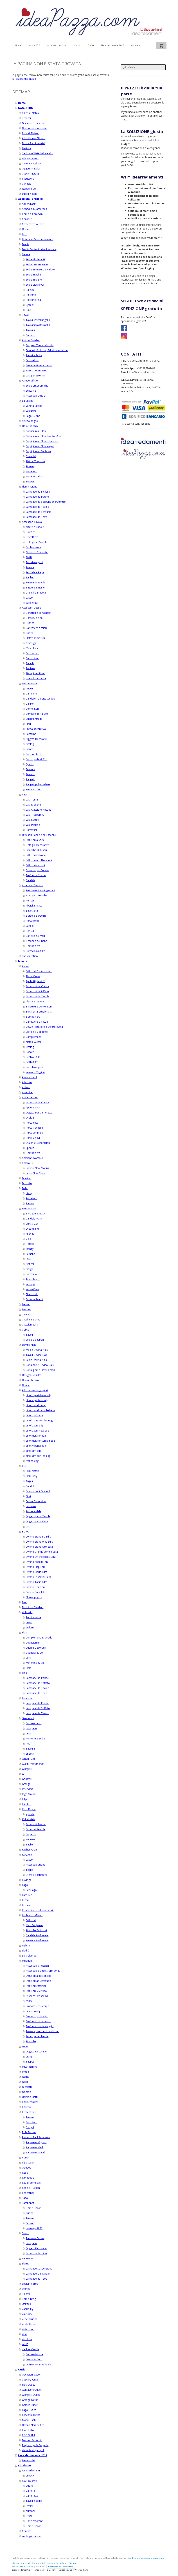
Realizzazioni (29, 2480)
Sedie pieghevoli (35, 284)
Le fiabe (30, 1254)
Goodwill (27, 1779)
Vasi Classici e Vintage (38, 809)
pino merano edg (36, 1435)
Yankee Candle (30, 2349)
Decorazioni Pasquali (38, 1491)
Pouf (28, 310)
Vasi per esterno (35, 375)
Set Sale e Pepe (35, 572)
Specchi (30, 774)
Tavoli (25, 315)
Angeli (29, 688)
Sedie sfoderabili (35, 259)
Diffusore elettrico (36, 1991)
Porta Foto (32, 1122)
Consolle (27, 219)
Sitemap (40, 2566)
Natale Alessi (33, 1042)
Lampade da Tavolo (37, 506)
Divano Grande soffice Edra (42, 1551)
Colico (25, 1329)
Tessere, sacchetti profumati (42, 2031)
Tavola (30, 1203)
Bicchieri (30, 532)
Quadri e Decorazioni (38, 1142)
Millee (29, 2001)
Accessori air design (37, 1965)
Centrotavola (33, 547)
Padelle (30, 663)
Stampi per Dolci (35, 673)
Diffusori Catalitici (36, 855)
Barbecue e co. (34, 617)
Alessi (25, 966)
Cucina (29, 2213)
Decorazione (29, 683)
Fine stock (32, 1294)
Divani (25, 229)
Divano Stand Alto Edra (39, 1546)
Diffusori (31, 1920)
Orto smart (32, 653)
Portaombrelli (34, 754)
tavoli (29, 1622)
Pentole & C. (33, 1057)
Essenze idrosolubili (37, 1996)
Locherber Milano (32, 1915)
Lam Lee (27, 1895)
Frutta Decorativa (36, 1501)
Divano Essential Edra (38, 1577)
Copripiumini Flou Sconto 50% (43, 436)
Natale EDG (34, 45)
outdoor (30, 2511)
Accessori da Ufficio (37, 991)
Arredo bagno (30, 421)
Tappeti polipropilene (38, 784)
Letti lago (31, 1890)
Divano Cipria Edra (36, 1572)
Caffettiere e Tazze (37, 1021)
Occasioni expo (31, 2374)
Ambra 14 (27, 1163)
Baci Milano (29, 1208)
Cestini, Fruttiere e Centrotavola (44, 1026)
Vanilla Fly (27, 2309)
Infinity (29, 1248)
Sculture (30, 769)
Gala (28, 1238)
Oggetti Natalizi (31, 168)
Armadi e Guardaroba (34, 209)
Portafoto (31, 1198)
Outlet (91, 45)
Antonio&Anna (34, 2354)
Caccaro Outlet (30, 2379)
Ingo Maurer (29, 1794)
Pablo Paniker (30, 2102)
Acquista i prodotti (56, 45)
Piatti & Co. (32, 1062)
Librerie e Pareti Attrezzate (37, 239)
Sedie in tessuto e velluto (40, 269)
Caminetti (31, 693)
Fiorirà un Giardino (32, 1607)
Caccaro (26, 1314)
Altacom (27, 1082)
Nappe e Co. (29, 188)
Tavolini (30, 330)
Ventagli (30, 1284)
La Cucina (27, 400)
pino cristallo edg (36, 1405)
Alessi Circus (33, 976)
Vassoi (29, 597)
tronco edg (32, 1461)
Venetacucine (29, 2319)
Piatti (29, 557)
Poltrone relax (34, 299)
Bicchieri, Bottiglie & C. (39, 1011)
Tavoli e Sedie (34, 355)
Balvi (25, 1188)
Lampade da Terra (36, 517)
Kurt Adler (27, 1854)
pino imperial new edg (38, 1395)
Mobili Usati (29, 2420)
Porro (25, 2157)
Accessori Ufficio (35, 395)
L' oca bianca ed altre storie (38, 1910)
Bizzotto (27, 1183)
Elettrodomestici (35, 638)
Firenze (30, 1233)
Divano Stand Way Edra (39, 1541)
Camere (30, 335)
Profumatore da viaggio (39, 2026)
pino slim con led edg (38, 1455)
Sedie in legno (34, 279)
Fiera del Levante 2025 (112, 45)
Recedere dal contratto (60, 2566)
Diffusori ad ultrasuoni (38, 1980)
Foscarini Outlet (31, 2415)
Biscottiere (32, 537)
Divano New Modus (37, 1168)
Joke (28, 1259)
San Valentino (30, 956)
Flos (24, 1673)
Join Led (26, 1804)
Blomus (26, 1309)
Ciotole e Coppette (37, 552)
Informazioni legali (21, 2563)
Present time (29, 2112)
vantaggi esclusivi (32, 2536)
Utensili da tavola (36, 592)
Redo (25, 2172)
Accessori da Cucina (37, 986)
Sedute (26, 254)
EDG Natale (32, 1471)
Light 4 (26, 1945)
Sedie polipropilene (37, 264)
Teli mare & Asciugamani (40, 890)
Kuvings (26, 1880)
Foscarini (27, 1698)
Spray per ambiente (37, 2036)
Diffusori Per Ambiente (39, 971)
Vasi (24, 794)
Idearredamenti (31, 2470)
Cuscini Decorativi (36, 1647)
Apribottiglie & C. (35, 981)
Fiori (28, 723)
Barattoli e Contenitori (39, 1006)
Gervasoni (28, 1718)
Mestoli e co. (33, 648)
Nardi (25, 2081)
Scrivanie (31, 390)
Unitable (26, 2304)
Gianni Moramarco (33, 1763)
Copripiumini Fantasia (38, 451)
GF (23, 1774)
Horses (30, 1243)
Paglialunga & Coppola (35, 2445)
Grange (26, 1784)
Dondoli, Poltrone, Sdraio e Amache (47, 350)
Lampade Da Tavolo (38, 2273)
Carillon (30, 703)
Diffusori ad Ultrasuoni (39, 860)
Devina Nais (29, 1344)
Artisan (26, 1087)
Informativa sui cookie (22, 2566)
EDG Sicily (31, 1476)
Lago (25, 1885)
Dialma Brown (30, 1380)
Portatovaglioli (34, 562)
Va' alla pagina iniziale (24, 78)
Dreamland (32, 1228)
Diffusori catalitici (36, 1986)
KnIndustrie (28, 1819)
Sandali (30, 925)
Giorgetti (27, 1768)
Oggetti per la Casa (37, 1521)
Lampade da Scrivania (38, 511)
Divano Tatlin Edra (36, 1582)
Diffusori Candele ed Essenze (39, 835)
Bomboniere (33, 946)
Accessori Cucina (32, 607)
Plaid (28, 1667)
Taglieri (30, 577)
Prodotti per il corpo (37, 2006)
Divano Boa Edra (36, 1587)
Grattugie (31, 643)
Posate (30, 567)
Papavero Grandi (35, 2152)
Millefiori (27, 1960)
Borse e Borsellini (36, 915)
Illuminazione (29, 486)
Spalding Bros (30, 2283)
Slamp (25, 2263)
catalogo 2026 (34, 2228)
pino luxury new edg (37, 1430)
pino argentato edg (37, 1400)
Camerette (32, 2495)
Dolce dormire (30, 426)
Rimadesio (28, 2177)
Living (29, 1193)
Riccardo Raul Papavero (36, 2137)
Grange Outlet (30, 2399)
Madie (25, 244)
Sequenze (27, 2258)
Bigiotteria (32, 910)
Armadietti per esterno (39, 365)
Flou (24, 1632)
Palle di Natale (30, 133)
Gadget (30, 2127)
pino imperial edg (36, 1445)
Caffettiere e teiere (37, 628)
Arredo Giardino (31, 340)
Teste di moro (34, 789)
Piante (29, 749)
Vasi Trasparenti (35, 814)
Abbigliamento (34, 905)
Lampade (31, 1728)
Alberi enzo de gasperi (35, 1390)
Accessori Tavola (32, 522)
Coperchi (31, 1834)
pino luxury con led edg (39, 1420)
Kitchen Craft (29, 1849)
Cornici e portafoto (37, 713)
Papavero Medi (34, 2147)
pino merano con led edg (40, 1440)
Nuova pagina (34, 1597)
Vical (24, 2334)
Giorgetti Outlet (31, 2394)
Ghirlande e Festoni (33, 123)
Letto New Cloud (36, 1173)
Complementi (33, 1036)
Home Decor (33, 2208)
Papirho (26, 2107)
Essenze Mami (34, 1299)
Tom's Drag (29, 2299)
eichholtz (27, 1612)
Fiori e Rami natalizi (33, 143)
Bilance (30, 623)
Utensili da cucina (36, 678)
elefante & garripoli (33, 2450)
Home (18, 45)
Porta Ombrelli (34, 1132)
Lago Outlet (29, 2410)
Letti (24, 234)
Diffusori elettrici (35, 865)
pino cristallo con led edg (40, 1410)
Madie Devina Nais (37, 1349)
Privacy (72, 2563)
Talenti (26, 2293)
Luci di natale (29, 193)
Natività (26, 148)
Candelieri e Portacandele (40, 698)
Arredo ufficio (30, 380)
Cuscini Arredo (34, 718)
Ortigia (29, 1269)
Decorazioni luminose (34, 128)
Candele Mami (34, 1218)
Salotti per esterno (36, 370)
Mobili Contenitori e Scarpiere (39, 249)
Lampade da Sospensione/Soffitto (46, 501)
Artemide (27, 1092)
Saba (25, 2198)
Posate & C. (33, 1052)
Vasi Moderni (33, 804)
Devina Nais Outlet (33, 2425)
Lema (25, 1900)
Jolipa (25, 1799)
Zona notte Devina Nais (40, 1365)
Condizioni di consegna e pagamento (146, 2558)
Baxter (26, 1304)
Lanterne (31, 734)
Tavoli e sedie (34, 2500)
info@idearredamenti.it (142, 372)
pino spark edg (34, 1415)
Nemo (25, 2076)
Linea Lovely (33, 2011)
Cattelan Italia (30, 1324)
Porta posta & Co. (36, 759)
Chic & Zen (32, 1223)
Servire (30, 2223)
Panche (30, 289)
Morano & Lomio (32, 2440)
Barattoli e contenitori (38, 612)
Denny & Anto (34, 2359)
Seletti (25, 2233)
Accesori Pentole (35, 1829)
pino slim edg (33, 1450)
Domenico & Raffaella (38, 2364)
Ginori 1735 (28, 1758)
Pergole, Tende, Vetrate (39, 345)
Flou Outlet (28, 2384)
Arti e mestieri (30, 1097)
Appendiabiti (29, 204)
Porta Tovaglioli (35, 1127)
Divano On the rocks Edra (41, 1556)
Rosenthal (28, 2193)
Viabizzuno (28, 2329)
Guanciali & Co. (34, 1652)
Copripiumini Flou (36, 431)
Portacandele (33, 1511)
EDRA (25, 1531)
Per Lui (30, 930)
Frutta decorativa (36, 729)
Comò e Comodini (32, 214)
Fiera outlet (28, 2460)
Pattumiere (32, 658)
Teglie (29, 1869)
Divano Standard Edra (38, 1536)
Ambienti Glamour (32, 1158)
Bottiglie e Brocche (37, 542)
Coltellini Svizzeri (35, 936)
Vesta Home (29, 2324)
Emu (24, 1602)
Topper (30, 481)
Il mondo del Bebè (36, 941)
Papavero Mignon (36, 2142)
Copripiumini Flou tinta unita (42, 441)
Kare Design (29, 1809)
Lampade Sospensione (39, 2268)
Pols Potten (29, 2132)
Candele (26, 183)
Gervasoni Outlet (32, 2389)
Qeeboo (26, 2167)
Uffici (29, 2516)
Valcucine (31, 411)
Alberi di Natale (31, 113)
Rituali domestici (31, 2182)
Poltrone (31, 294)
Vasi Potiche (33, 824)
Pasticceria (28, 178)
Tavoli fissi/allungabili (38, 320)
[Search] (143, 67)
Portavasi (31, 830)
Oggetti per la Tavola (38, 1516)
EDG (24, 1466)
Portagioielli (32, 920)
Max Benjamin (34, 1925)
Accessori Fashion (32, 885)
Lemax (26, 1905)
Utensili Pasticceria (37, 1874)
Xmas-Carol (32, 1289)
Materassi (31, 471)
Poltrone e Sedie (35, 1738)
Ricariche (31, 2041)
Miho (25, 2046)
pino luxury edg (34, 1425)
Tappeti (30, 779)
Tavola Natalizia (31, 163)
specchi (30, 1814)
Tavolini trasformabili (38, 325)
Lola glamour (29, 1955)
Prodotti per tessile (37, 2016)
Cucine (29, 2485)
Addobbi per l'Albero (33, 138)
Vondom (27, 2339)
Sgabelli (30, 304)
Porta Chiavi (33, 1137)
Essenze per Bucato (37, 870)
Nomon (26, 2092)
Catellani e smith (31, 1319)
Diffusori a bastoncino (38, 1975)
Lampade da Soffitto (38, 1683)
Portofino (31, 1274)
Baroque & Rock (35, 1213)
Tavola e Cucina (35, 2238)
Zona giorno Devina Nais (40, 1370)
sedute (30, 1627)
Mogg (25, 2071)
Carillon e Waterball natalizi (37, 153)
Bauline (26, 1178)
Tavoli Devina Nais (37, 1355)
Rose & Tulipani (31, 2187)
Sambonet (28, 2203)
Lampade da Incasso (38, 491)
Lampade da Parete (37, 496)
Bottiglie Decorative (37, 845)
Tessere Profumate (37, 1940)
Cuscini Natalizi (30, 173)
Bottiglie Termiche (36, 895)
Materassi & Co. (35, 1662)
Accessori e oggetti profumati (43, 1970)
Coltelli (29, 633)
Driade (26, 1385)
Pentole (30, 668)
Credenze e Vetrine (33, 224)
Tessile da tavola (35, 582)
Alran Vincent (29, 1077)
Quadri (29, 764)
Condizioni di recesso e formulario (49, 2563)
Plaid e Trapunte (35, 461)
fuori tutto (28, 2430)
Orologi (30, 744)
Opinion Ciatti (30, 2097)
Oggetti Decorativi (36, 739)
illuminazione (33, 1617)
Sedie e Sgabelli (35, 1339)
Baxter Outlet (30, 2405)
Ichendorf (27, 1789)
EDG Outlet (28, 2435)
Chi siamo (136, 45)
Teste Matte (33, 1279)
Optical (30, 1264)
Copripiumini (33, 1642)
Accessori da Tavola (37, 996)
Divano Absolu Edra (37, 1561)
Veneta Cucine (34, 405)
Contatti (26, 2531)
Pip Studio (28, 2162)
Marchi (77, 45)
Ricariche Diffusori (36, 850)
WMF (25, 2344)
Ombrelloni (32, 360)
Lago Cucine (33, 416)
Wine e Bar (32, 602)
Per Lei (30, 900)
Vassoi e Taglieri (35, 1072)
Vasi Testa (32, 799)
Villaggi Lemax (30, 158)
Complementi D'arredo (39, 1637)
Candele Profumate (37, 1935)
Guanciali (31, 456)
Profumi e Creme (36, 875)
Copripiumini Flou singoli (40, 446)
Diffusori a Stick (35, 840)
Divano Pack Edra (36, 1592)
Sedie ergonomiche (37, 385)
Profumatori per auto (38, 2021)
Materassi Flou (34, 476)
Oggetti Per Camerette (39, 1112)
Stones (26, 2288)
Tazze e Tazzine (35, 587)
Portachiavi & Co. (36, 951)
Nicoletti (27, 2086)
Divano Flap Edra (36, 1567)
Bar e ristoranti (34, 2521)
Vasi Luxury (32, 819)
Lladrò (25, 1950)
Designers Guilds (31, 1375)
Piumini (30, 466)
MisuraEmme (29, 2066)
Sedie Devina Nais (36, 1360)
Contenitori (32, 708)
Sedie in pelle (33, 274)
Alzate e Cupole (35, 527)
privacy (30, 2475)
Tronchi (26, 118)
